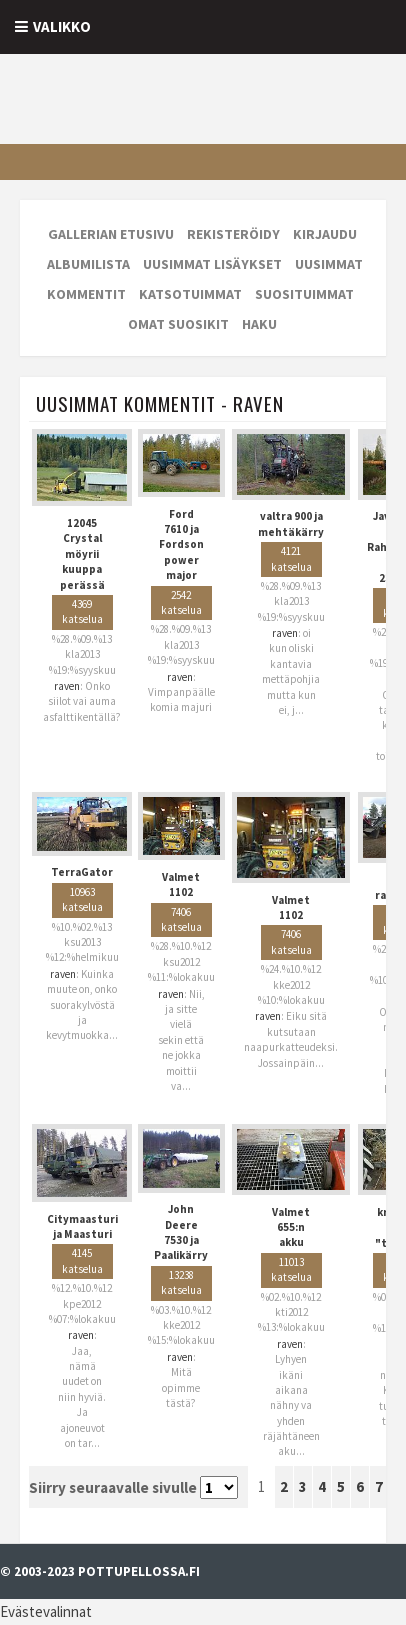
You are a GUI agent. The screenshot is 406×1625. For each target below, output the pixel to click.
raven (67, 686)
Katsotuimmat (190, 294)
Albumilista (88, 264)
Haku (259, 324)
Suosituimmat (304, 294)
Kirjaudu (325, 234)
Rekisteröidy (233, 234)
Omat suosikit (178, 324)
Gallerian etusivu (111, 234)
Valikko (62, 26)
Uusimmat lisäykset (212, 264)
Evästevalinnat (46, 1611)
